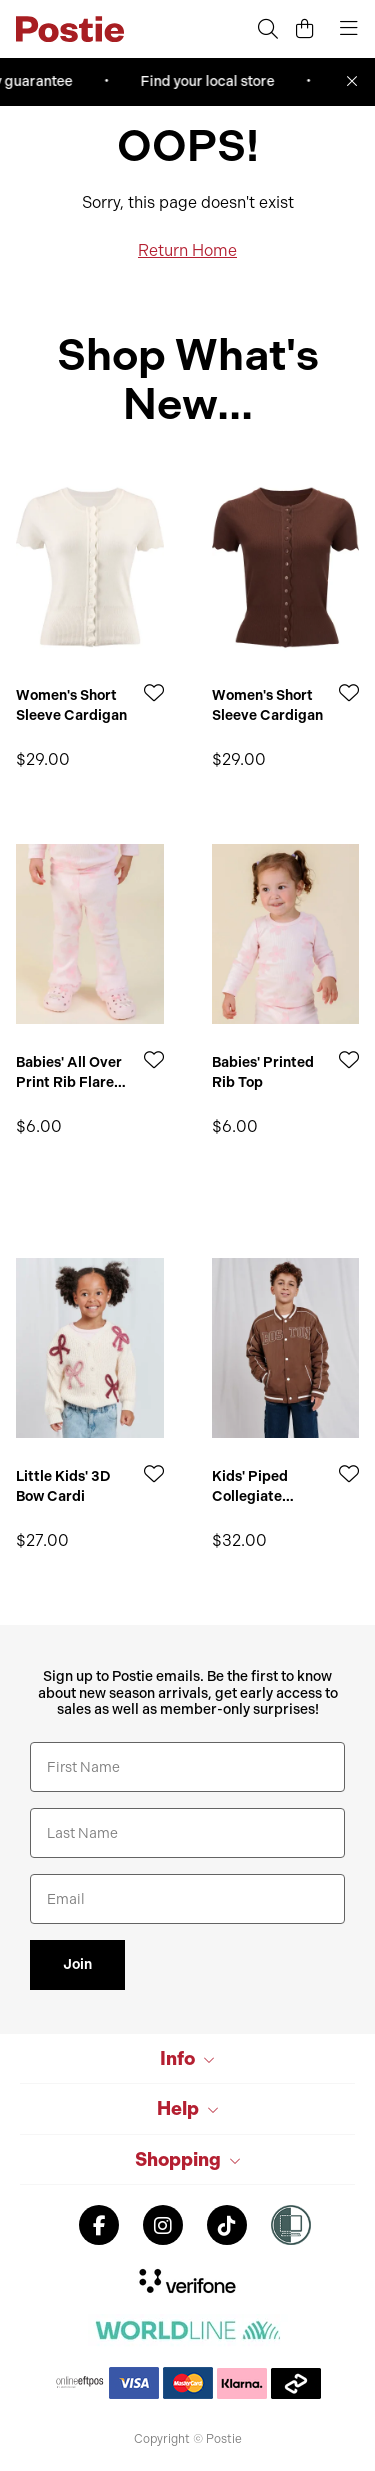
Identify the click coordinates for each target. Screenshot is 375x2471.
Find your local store (215, 81)
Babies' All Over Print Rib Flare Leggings (69, 1072)
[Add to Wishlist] (154, 692)
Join (77, 1964)
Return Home (187, 250)
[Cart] (305, 29)
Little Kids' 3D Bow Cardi (63, 1486)
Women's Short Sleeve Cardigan (71, 705)
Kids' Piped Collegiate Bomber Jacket (263, 1486)
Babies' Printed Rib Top (263, 1072)
